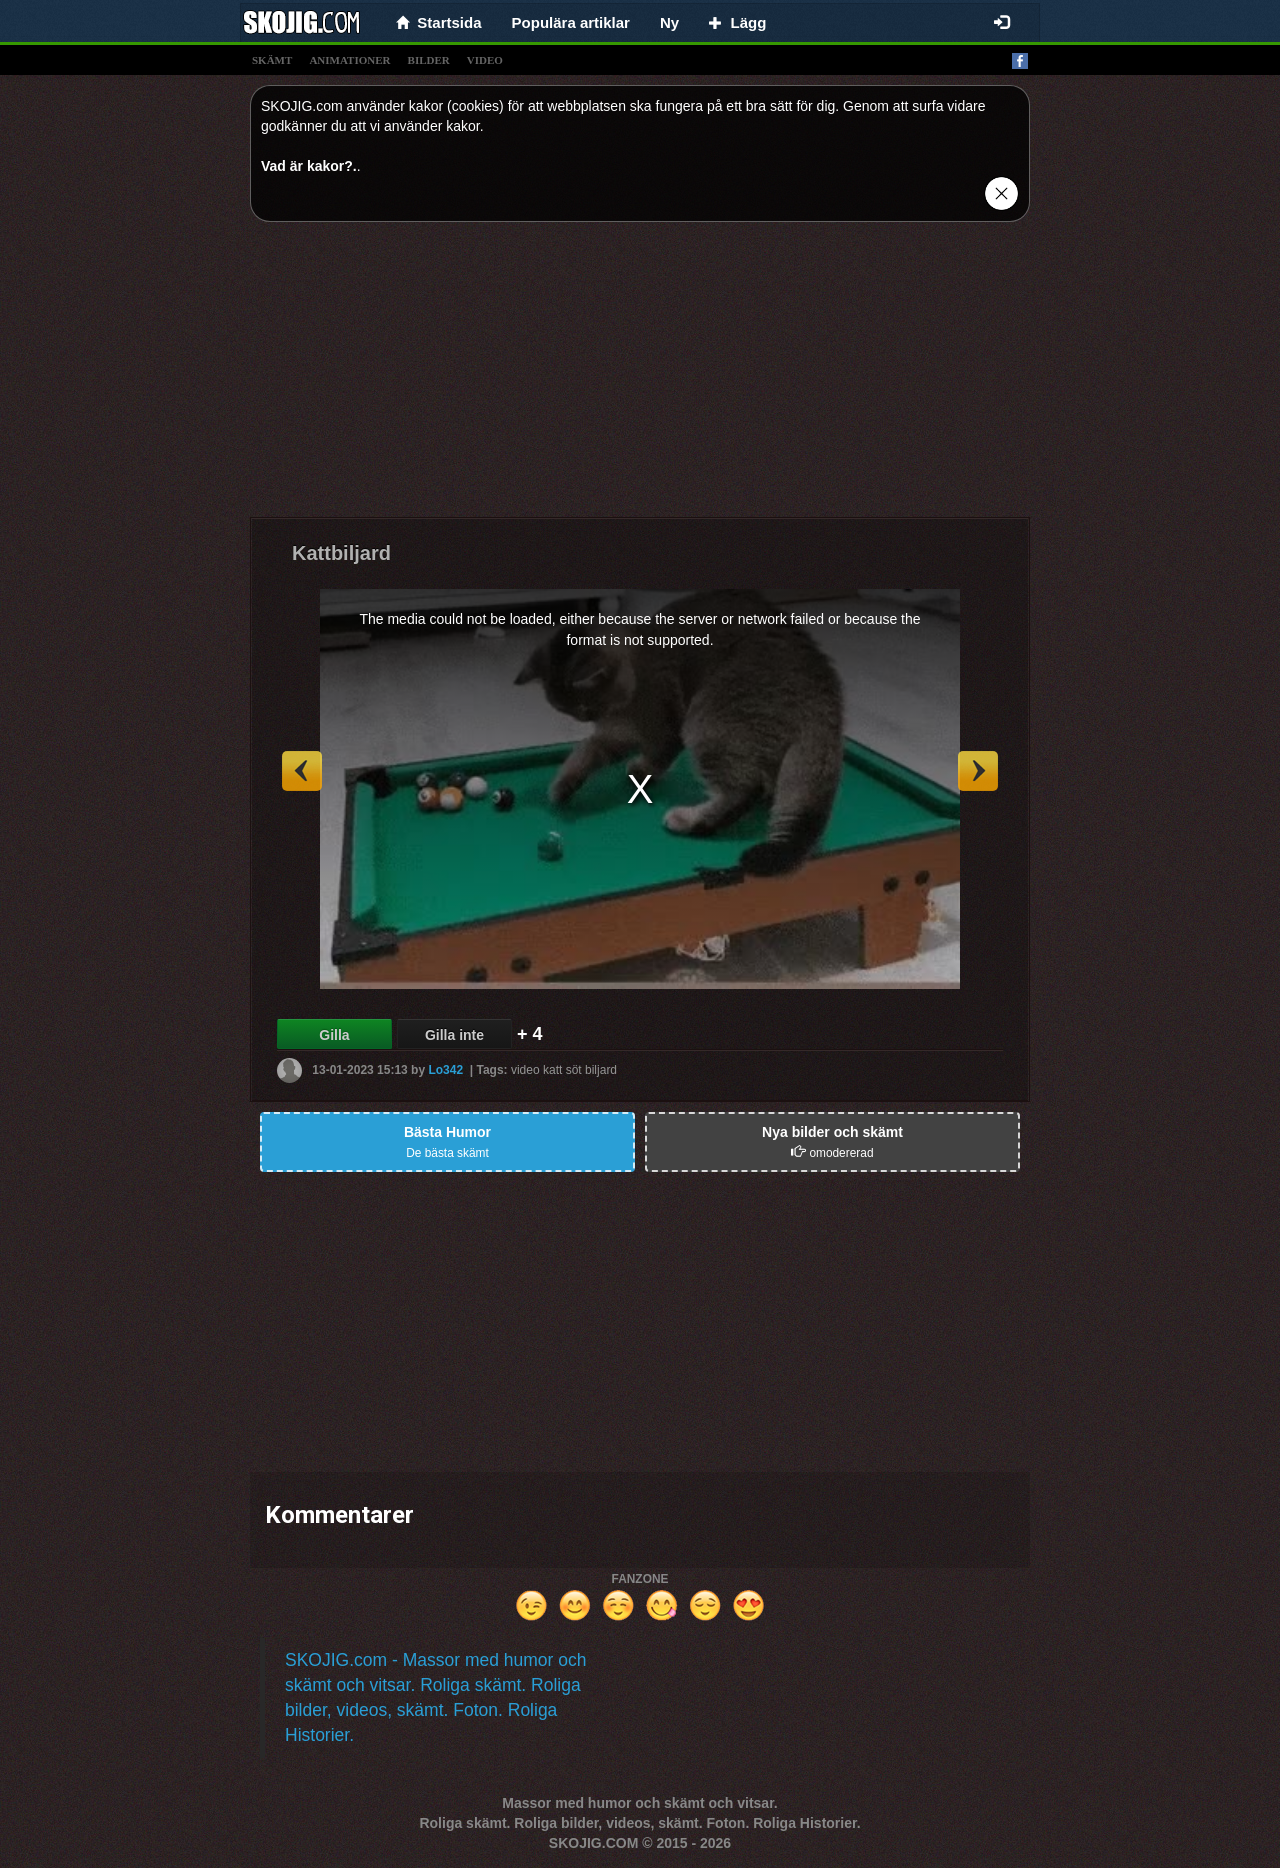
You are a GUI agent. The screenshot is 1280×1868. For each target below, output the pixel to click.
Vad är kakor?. (309, 166)
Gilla (334, 1035)
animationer (349, 60)
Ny (669, 22)
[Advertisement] (640, 377)
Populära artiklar (571, 22)
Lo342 (445, 1070)
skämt (272, 60)
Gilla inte (454, 1035)
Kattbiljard (341, 553)
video (485, 60)
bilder (429, 60)
